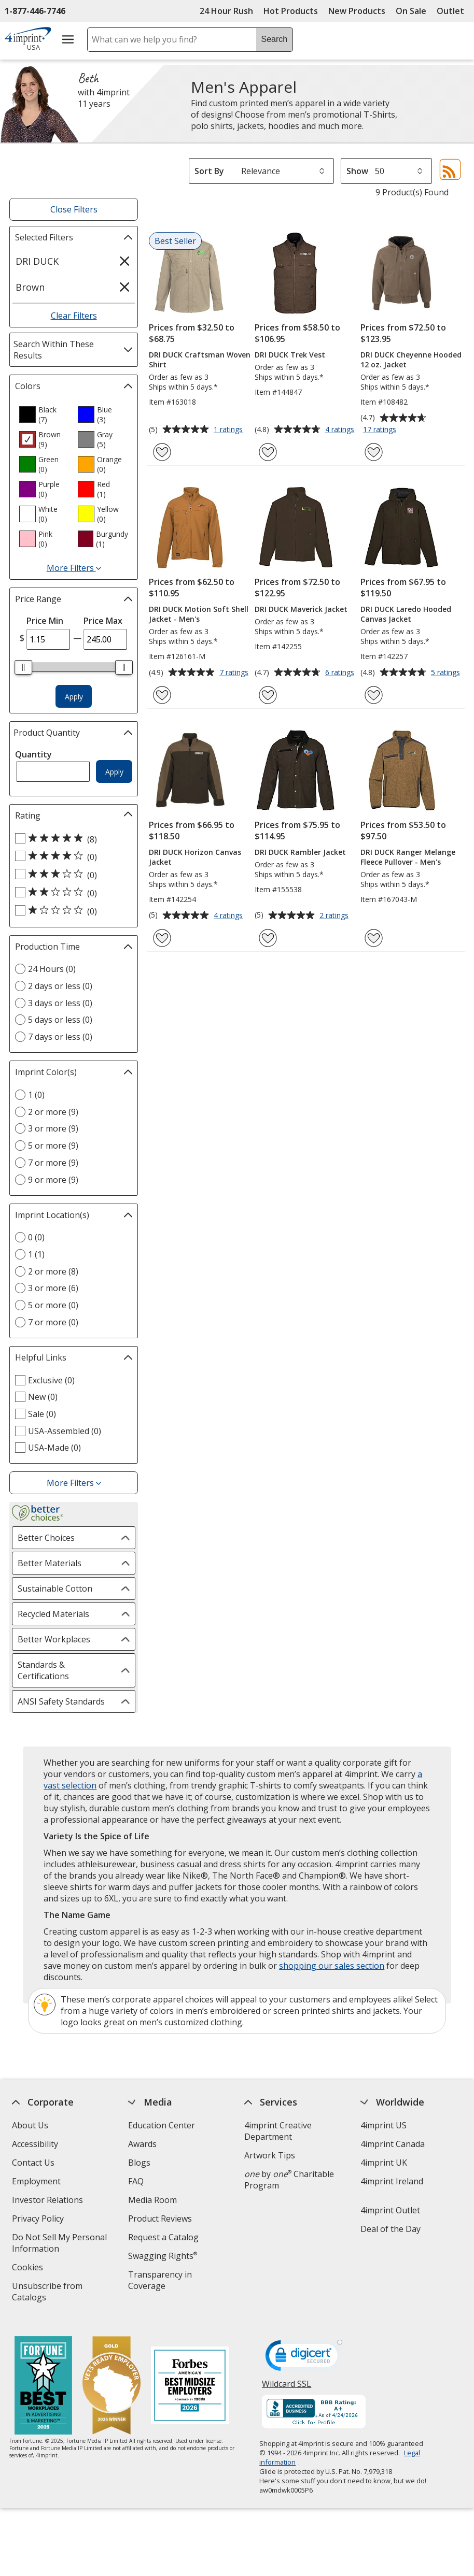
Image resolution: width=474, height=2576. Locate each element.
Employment (36, 2181)
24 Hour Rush (226, 11)
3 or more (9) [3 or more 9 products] (53, 1128)
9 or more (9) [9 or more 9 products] (53, 1180)
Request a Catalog (164, 2237)
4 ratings (341, 430)
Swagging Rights (163, 2256)
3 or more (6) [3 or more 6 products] (53, 1288)
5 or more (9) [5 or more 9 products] (53, 1145)
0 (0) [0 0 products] (36, 1237)
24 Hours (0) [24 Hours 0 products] (52, 969)
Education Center (162, 2125)
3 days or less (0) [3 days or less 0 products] (60, 1003)
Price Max (102, 620)
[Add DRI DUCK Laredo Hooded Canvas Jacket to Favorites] (373, 695)
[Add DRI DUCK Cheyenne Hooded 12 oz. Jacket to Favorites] (373, 452)
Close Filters (73, 209)
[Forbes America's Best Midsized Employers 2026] (190, 2378)
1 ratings (229, 430)
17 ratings (381, 430)
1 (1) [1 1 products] (36, 1254)
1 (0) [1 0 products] (36, 1095)
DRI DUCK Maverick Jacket (301, 609)
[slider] (23, 667)
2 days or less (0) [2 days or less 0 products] (60, 986)
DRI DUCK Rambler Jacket (300, 852)
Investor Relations (49, 2201)
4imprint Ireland (391, 2181)
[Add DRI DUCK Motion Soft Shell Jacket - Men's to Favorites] (162, 695)
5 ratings (447, 673)
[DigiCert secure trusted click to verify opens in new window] (304, 2349)
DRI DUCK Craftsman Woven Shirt (199, 359)
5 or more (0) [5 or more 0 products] (53, 1305)
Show (357, 171)
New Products (356, 11)
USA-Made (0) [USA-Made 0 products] (54, 1447)
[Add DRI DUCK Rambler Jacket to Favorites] (268, 938)
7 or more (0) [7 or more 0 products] (53, 1322)
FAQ (136, 2181)
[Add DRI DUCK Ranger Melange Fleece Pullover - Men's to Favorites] (373, 938)
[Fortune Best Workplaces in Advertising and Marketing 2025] (43, 2377)
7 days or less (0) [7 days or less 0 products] (60, 1037)
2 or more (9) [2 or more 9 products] (53, 1112)
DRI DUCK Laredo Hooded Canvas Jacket (405, 614)
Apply (74, 697)
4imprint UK (383, 2162)
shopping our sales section (331, 1965)
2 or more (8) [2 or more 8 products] (53, 1271)
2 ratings (335, 916)
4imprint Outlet (390, 2210)
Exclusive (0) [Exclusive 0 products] (51, 1380)
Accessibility (35, 2144)
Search (274, 39)
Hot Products (290, 11)
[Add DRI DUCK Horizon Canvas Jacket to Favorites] (162, 938)
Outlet (453, 11)
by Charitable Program (289, 2179)
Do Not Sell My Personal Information (59, 2244)
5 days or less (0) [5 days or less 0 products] (60, 1019)
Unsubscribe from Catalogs (47, 2293)
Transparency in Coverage (162, 2281)
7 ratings (235, 673)
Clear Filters (74, 315)
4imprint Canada (392, 2144)
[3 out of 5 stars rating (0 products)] (71, 874)
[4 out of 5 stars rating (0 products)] (71, 856)
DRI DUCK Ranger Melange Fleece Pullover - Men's (407, 857)
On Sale (411, 11)
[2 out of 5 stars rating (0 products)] (71, 892)
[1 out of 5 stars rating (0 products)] (71, 911)
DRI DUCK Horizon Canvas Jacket (195, 857)
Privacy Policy (39, 2220)
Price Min (44, 620)
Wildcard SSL (286, 2378)
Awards (143, 2144)
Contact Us (33, 2162)
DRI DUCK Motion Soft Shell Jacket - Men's (198, 614)
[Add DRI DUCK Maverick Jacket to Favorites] (268, 695)
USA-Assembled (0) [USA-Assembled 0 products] (64, 1431)
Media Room (153, 2200)
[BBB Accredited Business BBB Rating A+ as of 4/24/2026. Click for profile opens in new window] (313, 2404)
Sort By (209, 171)
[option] (44, 414)
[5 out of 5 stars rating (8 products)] (71, 839)
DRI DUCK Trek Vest (290, 355)
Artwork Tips (269, 2155)
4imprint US (383, 2125)
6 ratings (341, 673)
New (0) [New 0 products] (43, 1397)
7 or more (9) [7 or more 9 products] (53, 1162)
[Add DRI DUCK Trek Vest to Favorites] (268, 452)
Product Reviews (160, 2218)
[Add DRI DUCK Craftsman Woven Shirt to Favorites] (162, 452)
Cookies (29, 2269)
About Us (30, 2125)
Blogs (140, 2162)
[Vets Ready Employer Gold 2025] (111, 2377)
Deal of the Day (390, 2229)
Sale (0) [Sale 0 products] (42, 1414)
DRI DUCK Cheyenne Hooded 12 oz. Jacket (411, 359)
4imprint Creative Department (278, 2131)
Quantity (33, 754)
